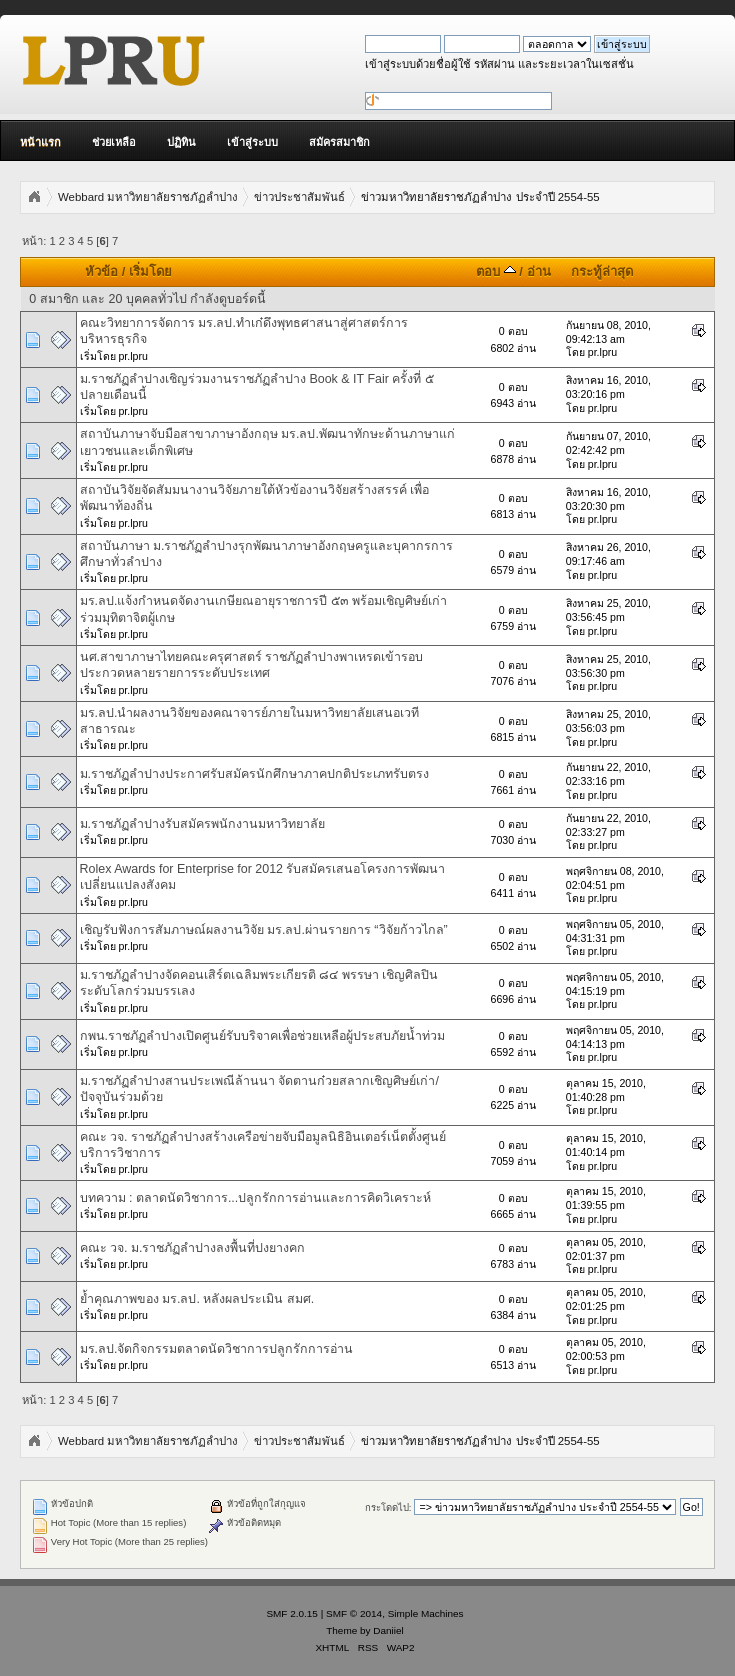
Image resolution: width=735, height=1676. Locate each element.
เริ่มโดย (150, 271)
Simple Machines (426, 1613)
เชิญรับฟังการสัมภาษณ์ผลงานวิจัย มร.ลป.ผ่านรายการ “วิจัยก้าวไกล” (264, 930)
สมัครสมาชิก (339, 142)
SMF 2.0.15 (292, 1613)
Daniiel (388, 1630)
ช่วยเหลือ (114, 142)
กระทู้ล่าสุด (602, 271)
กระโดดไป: (388, 1507)
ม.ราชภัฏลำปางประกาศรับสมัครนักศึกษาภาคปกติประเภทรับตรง (254, 774)
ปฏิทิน (181, 142)
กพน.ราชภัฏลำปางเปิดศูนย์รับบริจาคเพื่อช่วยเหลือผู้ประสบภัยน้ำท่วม (262, 1036)
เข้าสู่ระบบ (252, 142)
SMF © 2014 (354, 1613)
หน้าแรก (40, 142)
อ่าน (539, 271)
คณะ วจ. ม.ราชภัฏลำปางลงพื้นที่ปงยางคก (193, 1248)
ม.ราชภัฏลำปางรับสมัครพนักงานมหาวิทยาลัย (202, 824)
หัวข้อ (101, 271)
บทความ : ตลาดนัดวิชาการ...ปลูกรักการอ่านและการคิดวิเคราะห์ (256, 1198)
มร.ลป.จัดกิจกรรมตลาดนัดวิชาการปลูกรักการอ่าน (217, 1349)
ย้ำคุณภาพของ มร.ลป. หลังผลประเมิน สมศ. (197, 1299)
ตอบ (496, 271)
